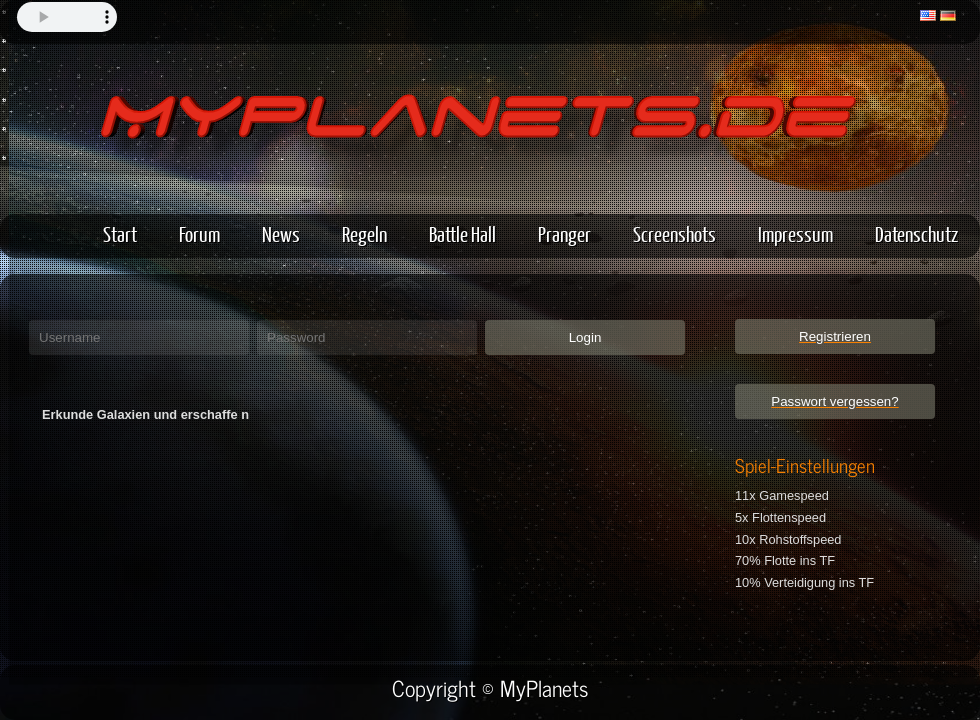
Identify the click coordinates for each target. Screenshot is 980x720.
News (281, 233)
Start (120, 233)
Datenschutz (916, 233)
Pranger (564, 233)
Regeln (364, 233)
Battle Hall (462, 233)
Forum (199, 233)
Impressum (795, 233)
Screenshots (674, 233)
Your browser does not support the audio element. (67, 17)
